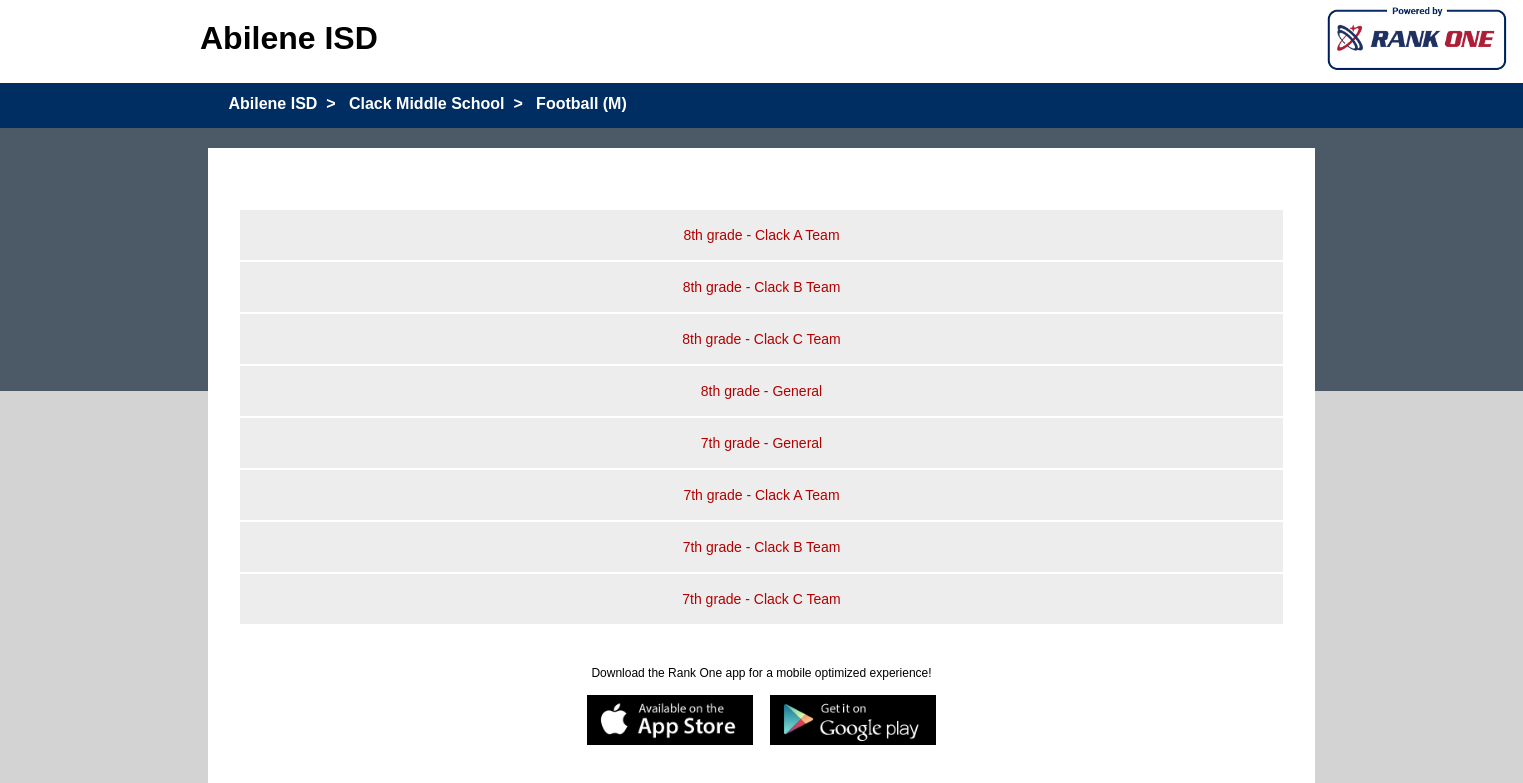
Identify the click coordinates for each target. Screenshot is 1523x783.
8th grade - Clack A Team (761, 235)
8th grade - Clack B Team (762, 287)
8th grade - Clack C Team (761, 339)
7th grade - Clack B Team (762, 547)
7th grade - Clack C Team (761, 599)
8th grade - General (761, 391)
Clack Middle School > (436, 103)
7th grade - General (761, 443)
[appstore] (670, 721)
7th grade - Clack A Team (761, 495)
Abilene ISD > (281, 103)
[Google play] (853, 721)
